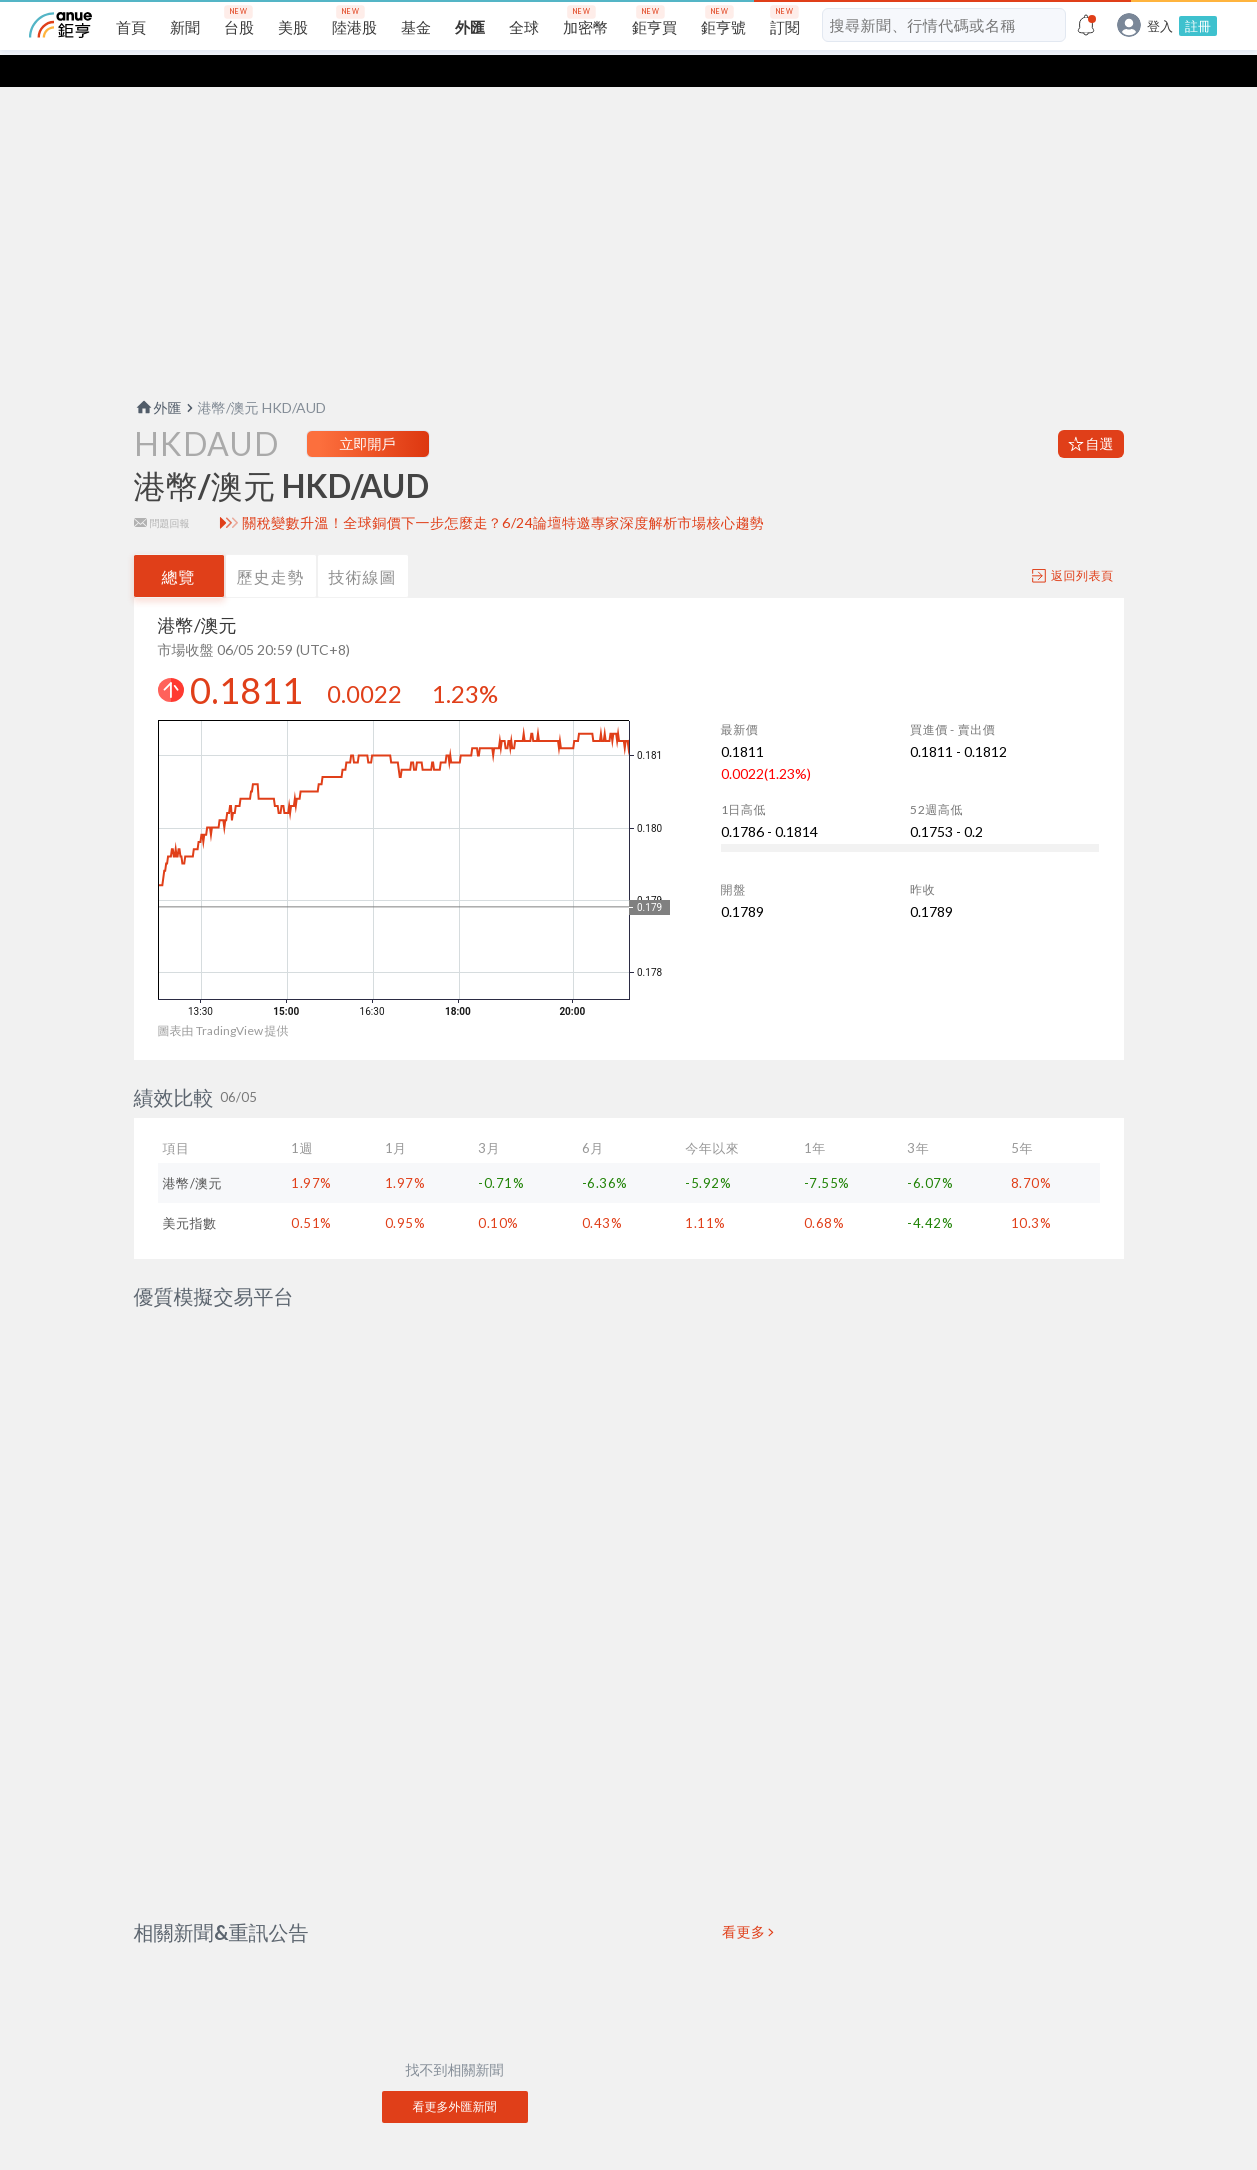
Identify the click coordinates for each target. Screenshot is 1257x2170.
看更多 (744, 1826)
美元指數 (190, 1191)
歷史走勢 (271, 544)
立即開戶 (368, 411)
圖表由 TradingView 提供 (223, 998)
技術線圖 (363, 544)
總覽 (179, 544)
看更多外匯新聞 (455, 2000)
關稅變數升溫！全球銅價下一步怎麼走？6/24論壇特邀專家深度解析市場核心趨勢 (503, 491)
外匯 (158, 375)
